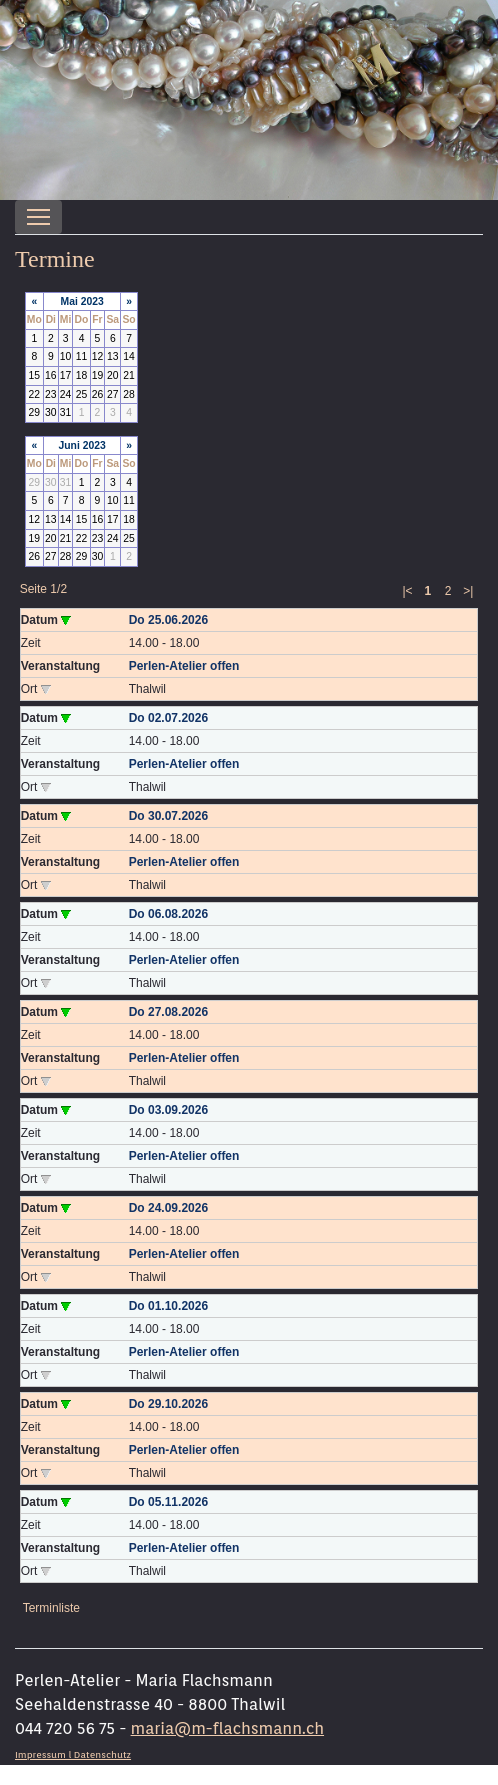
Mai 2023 (82, 301)
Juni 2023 (81, 445)
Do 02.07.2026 (168, 718)
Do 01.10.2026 (168, 1306)
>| (468, 591)
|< (407, 591)
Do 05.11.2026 (168, 1502)
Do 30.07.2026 (168, 816)
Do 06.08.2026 (168, 914)
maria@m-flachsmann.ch (227, 1728)
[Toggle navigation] (38, 217)
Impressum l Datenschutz (73, 1754)
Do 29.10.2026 (168, 1404)
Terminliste (51, 1608)
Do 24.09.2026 (168, 1208)
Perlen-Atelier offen (184, 666)
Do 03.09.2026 (168, 1110)
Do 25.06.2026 (168, 620)
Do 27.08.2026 (168, 1012)
